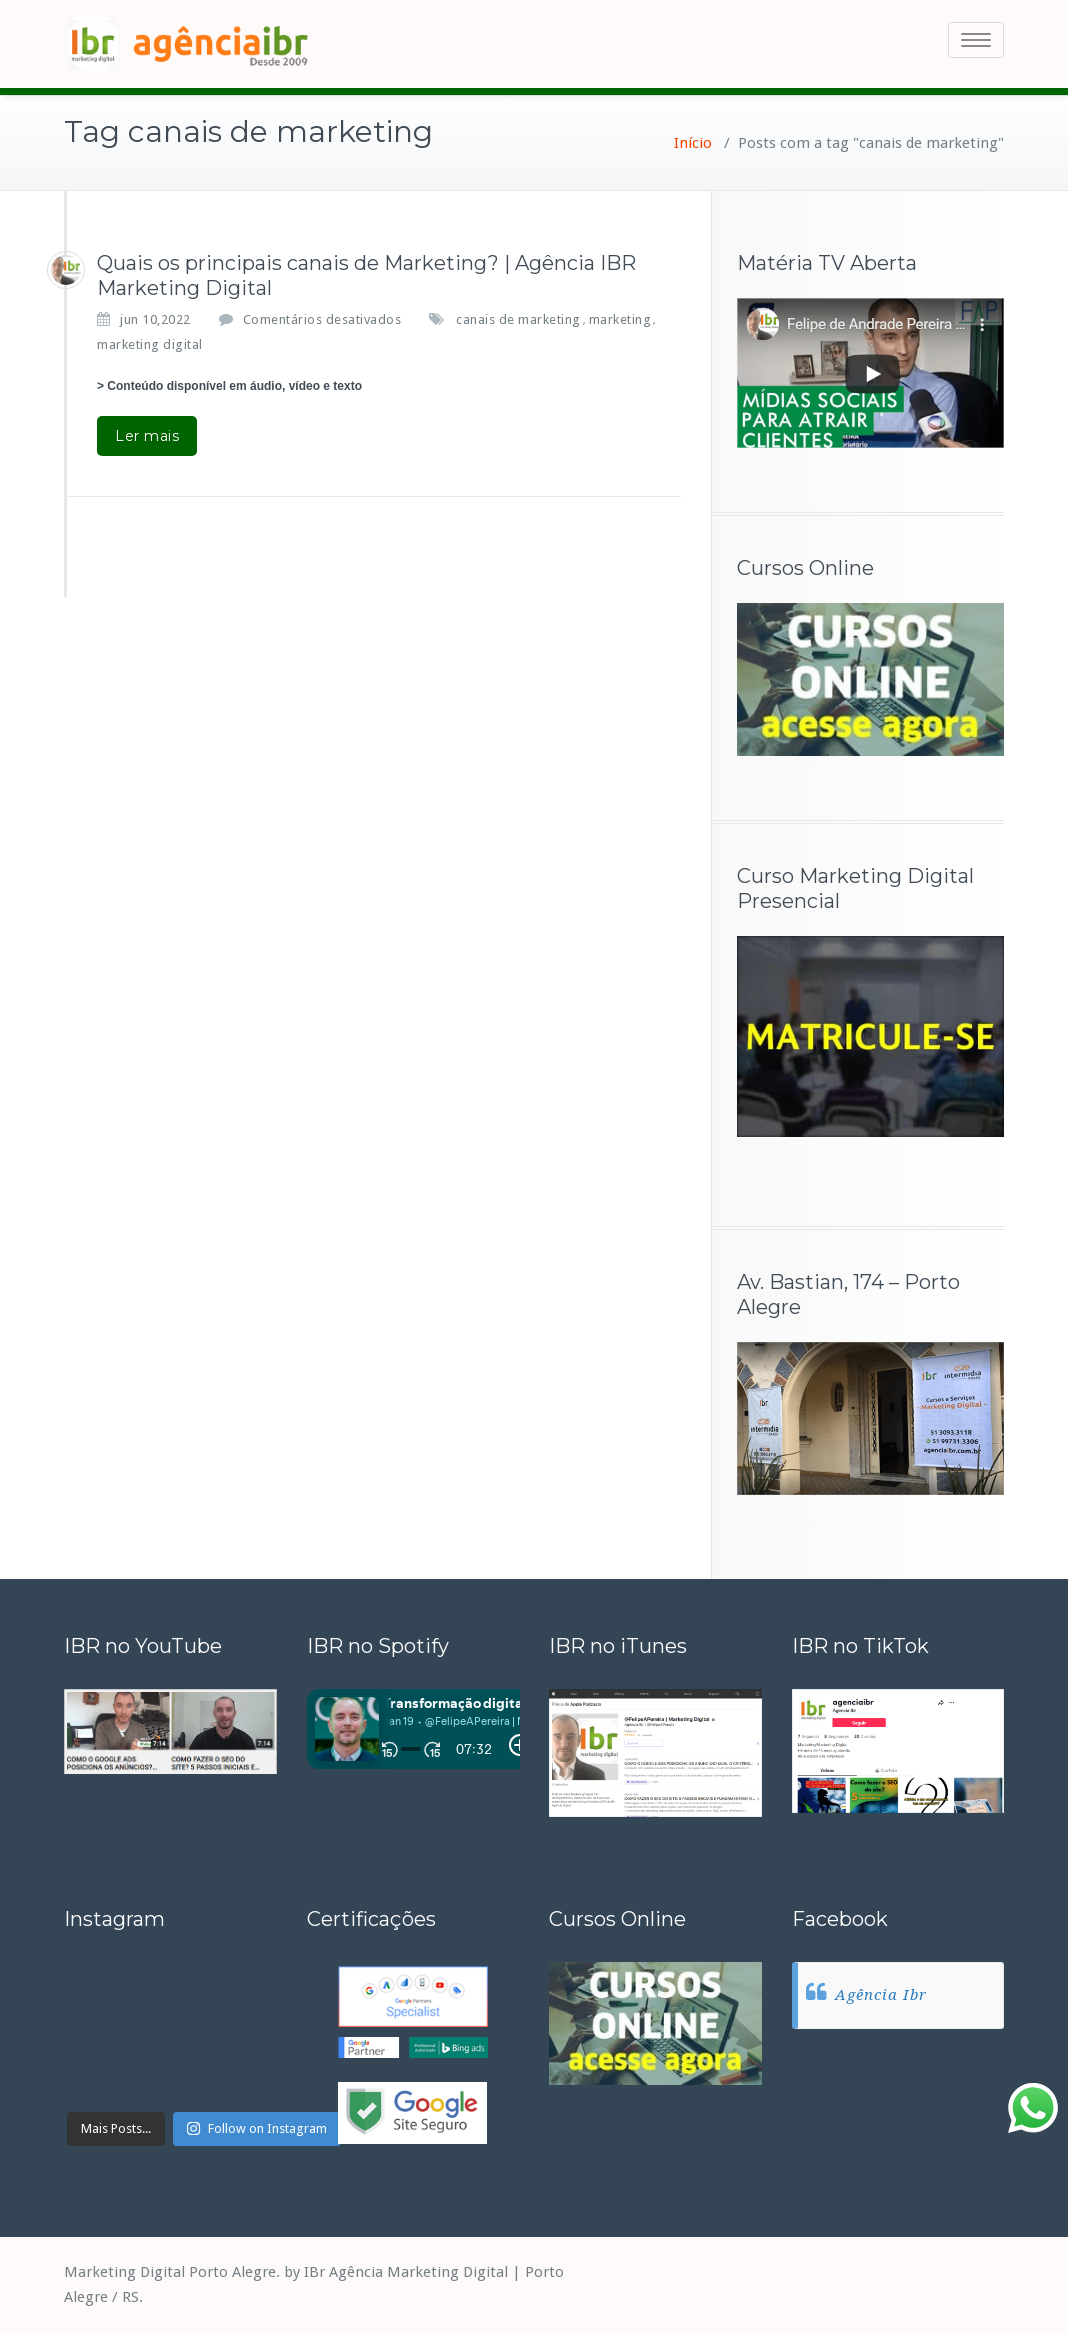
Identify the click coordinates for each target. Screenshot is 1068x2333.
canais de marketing (518, 319)
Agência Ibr (881, 1995)
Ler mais (147, 436)
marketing (620, 319)
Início (693, 143)
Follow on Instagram (256, 2128)
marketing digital (150, 344)
